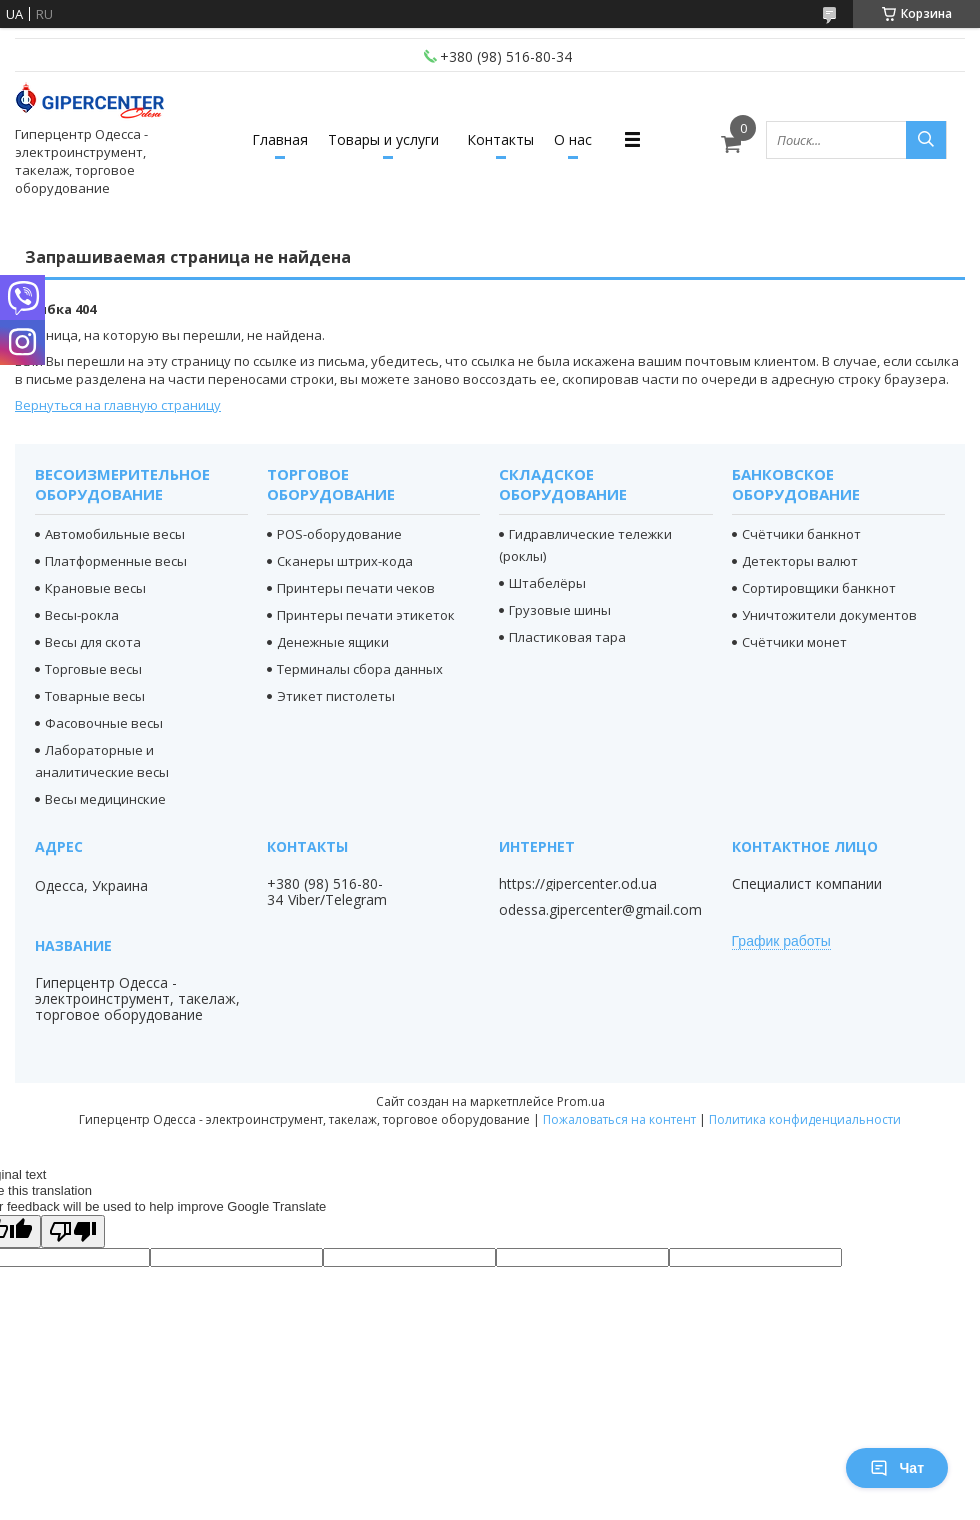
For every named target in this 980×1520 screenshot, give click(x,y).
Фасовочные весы (104, 723)
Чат (897, 1468)
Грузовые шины (560, 610)
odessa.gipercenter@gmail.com (600, 910)
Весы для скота (93, 642)
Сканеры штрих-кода (345, 561)
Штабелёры (547, 583)
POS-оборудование (339, 534)
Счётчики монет (794, 642)
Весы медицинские (105, 799)
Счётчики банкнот (801, 534)
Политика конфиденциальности (805, 1119)
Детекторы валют (800, 561)
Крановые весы (95, 588)
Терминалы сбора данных (360, 669)
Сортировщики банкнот (819, 588)
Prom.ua (581, 1101)
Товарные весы (95, 696)
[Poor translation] (73, 1231)
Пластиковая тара (567, 637)
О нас (573, 139)
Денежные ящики (333, 642)
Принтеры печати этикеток (366, 615)
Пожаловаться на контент (619, 1119)
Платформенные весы (116, 561)
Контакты (500, 139)
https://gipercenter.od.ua (578, 884)
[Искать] (926, 140)
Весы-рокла (82, 615)
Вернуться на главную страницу (118, 405)
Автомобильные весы (115, 534)
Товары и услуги (383, 139)
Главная (280, 139)
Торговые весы (93, 669)
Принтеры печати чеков (356, 588)
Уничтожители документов (829, 615)
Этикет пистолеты (336, 696)
